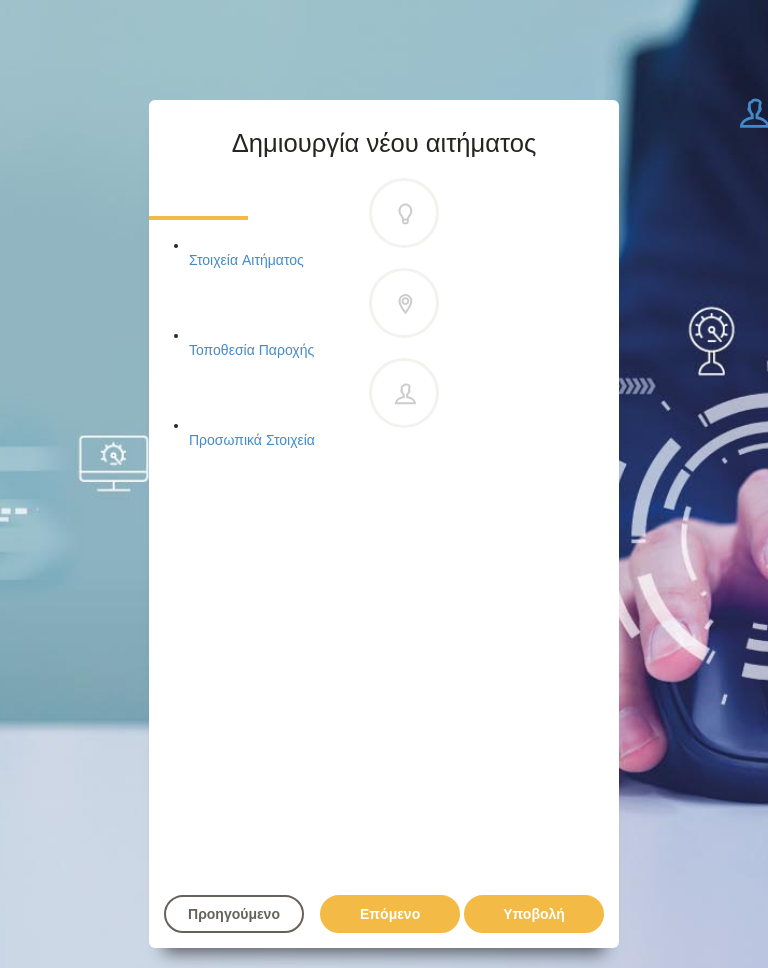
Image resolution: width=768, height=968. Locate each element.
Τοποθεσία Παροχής (314, 314)
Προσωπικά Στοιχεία (314, 404)
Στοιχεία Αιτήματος (314, 224)
